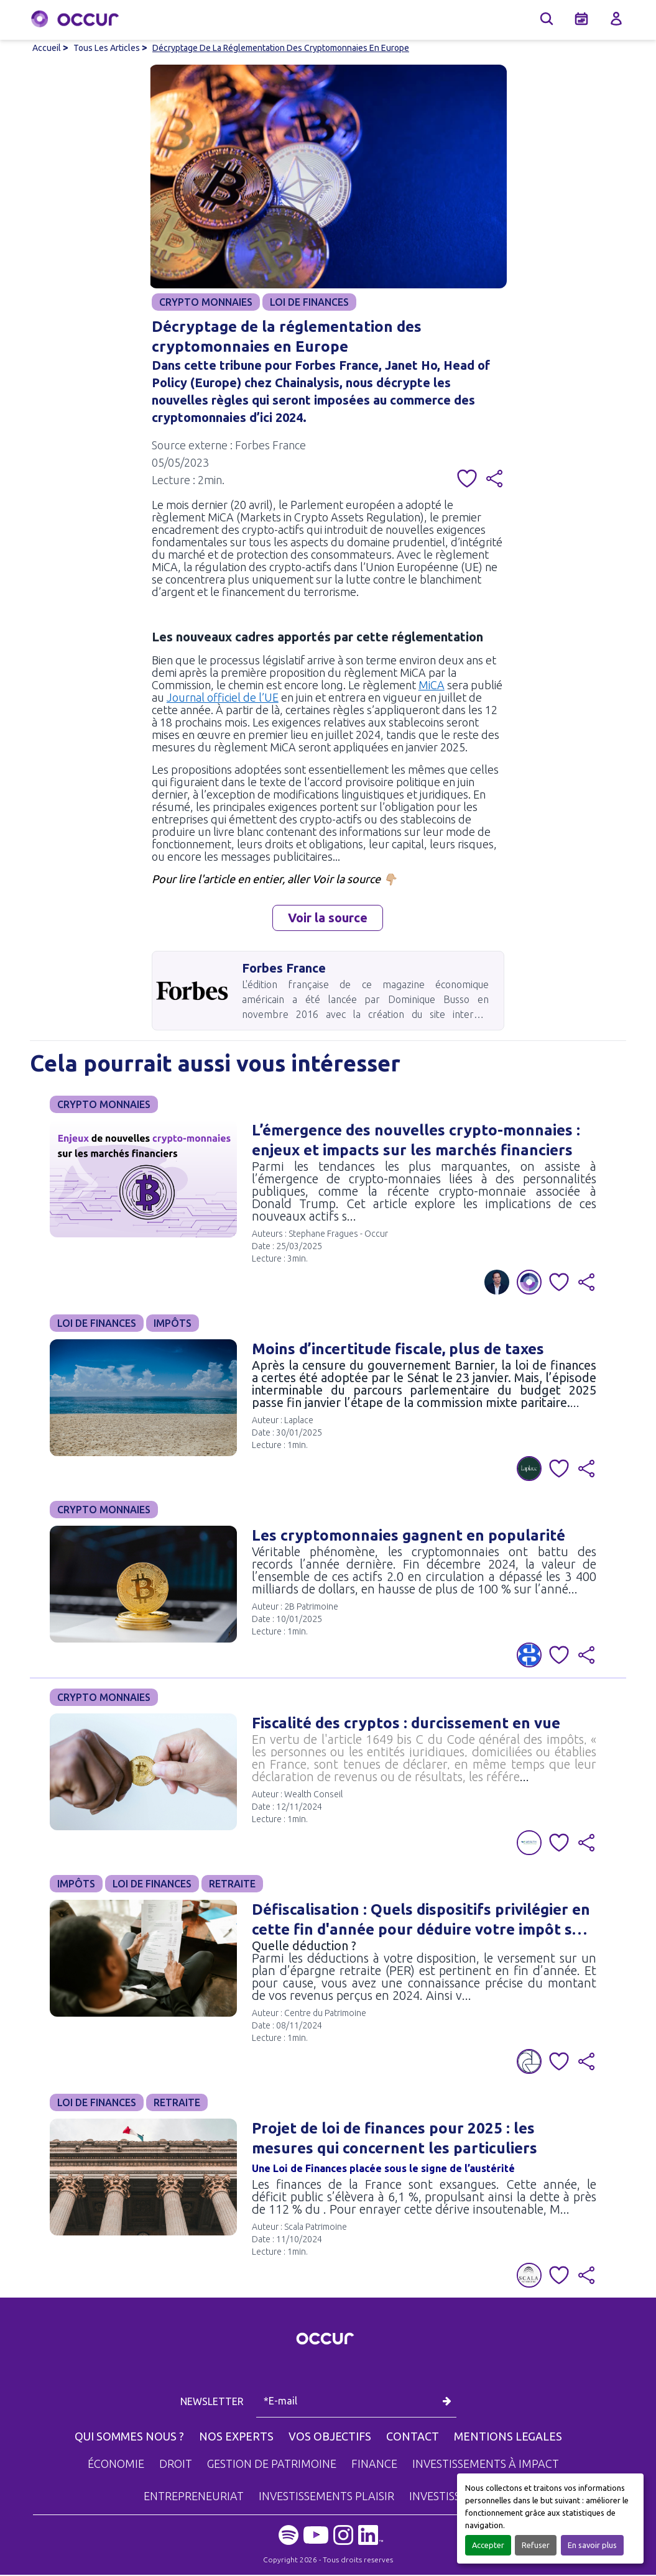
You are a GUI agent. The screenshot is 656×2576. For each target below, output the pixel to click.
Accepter (488, 2545)
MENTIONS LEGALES (508, 2437)
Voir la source (327, 919)
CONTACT (412, 2437)
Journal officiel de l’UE (223, 698)
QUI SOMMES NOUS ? (129, 2437)
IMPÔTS (173, 1324)
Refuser (536, 2545)
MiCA (431, 686)
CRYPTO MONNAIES (205, 302)
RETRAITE (232, 1885)
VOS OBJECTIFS (330, 2437)
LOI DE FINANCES (309, 302)
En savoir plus (592, 2545)
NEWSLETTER (213, 2402)
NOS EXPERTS (236, 2437)
